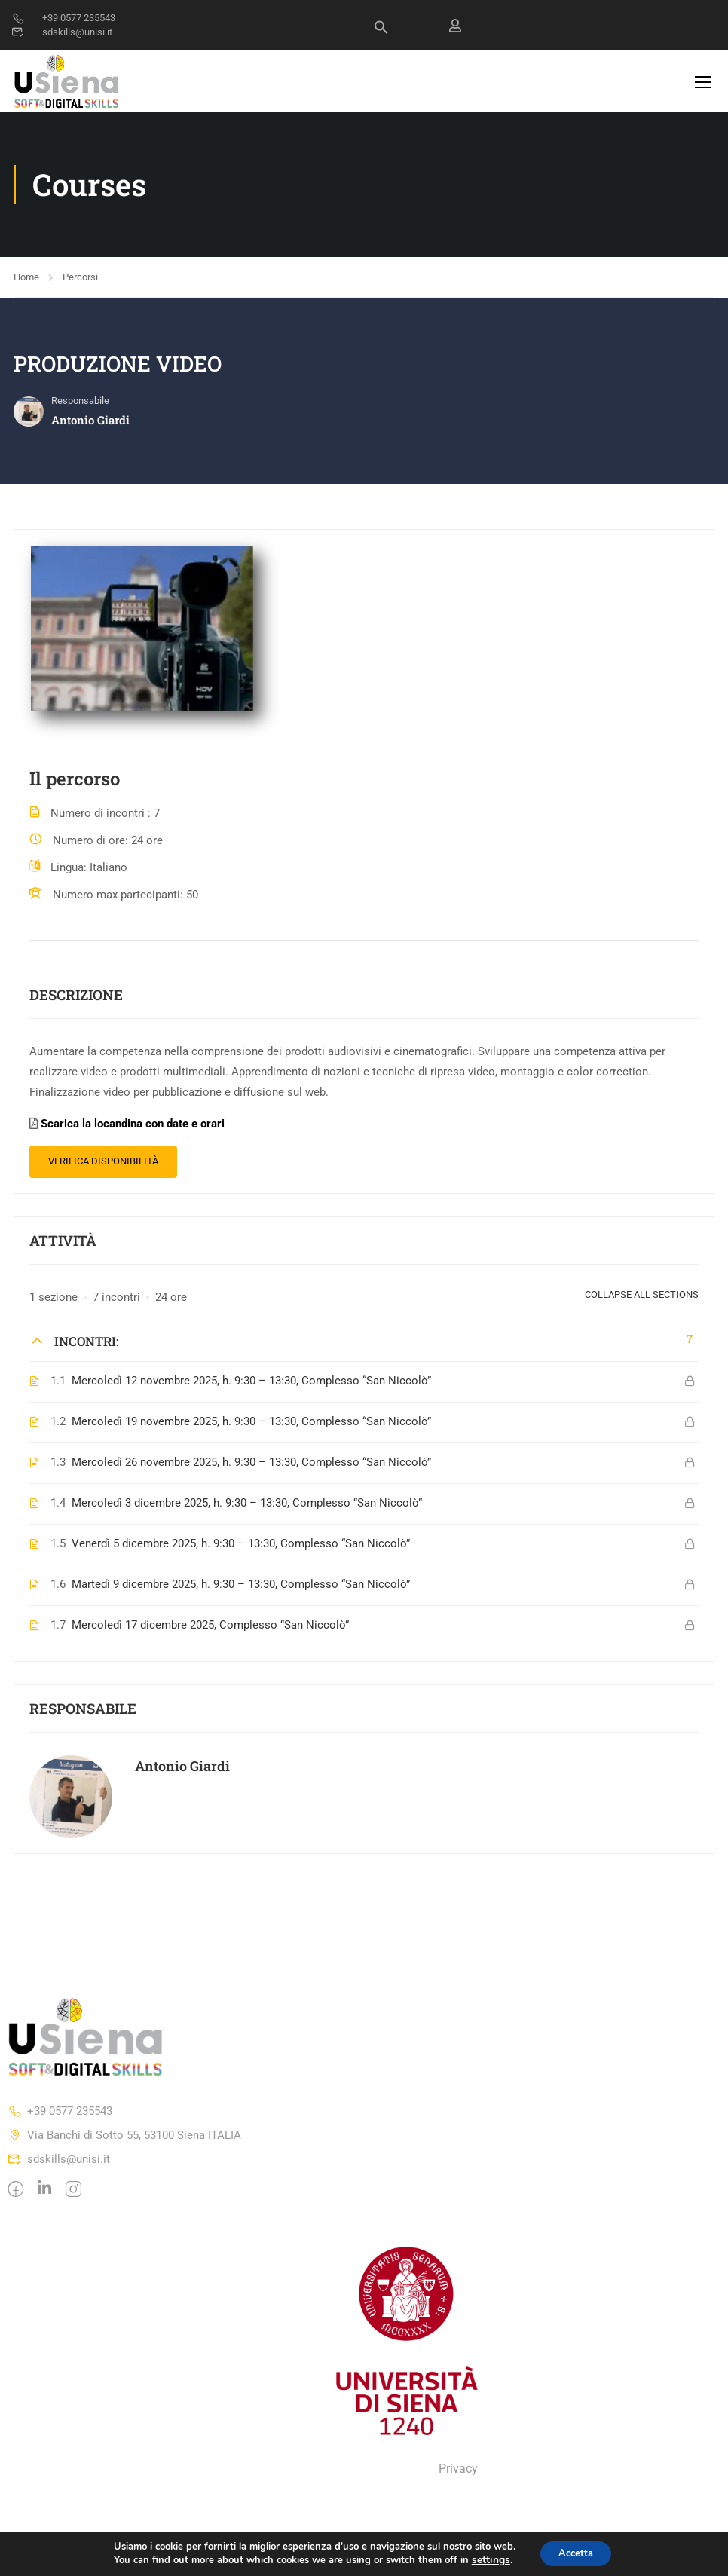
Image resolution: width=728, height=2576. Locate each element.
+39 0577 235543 (63, 17)
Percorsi (80, 281)
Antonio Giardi (182, 1770)
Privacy (458, 2474)
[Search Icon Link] (381, 31)
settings (484, 2559)
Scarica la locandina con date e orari (133, 1129)
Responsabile (80, 405)
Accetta (575, 2552)
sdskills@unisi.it (61, 32)
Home (26, 281)
